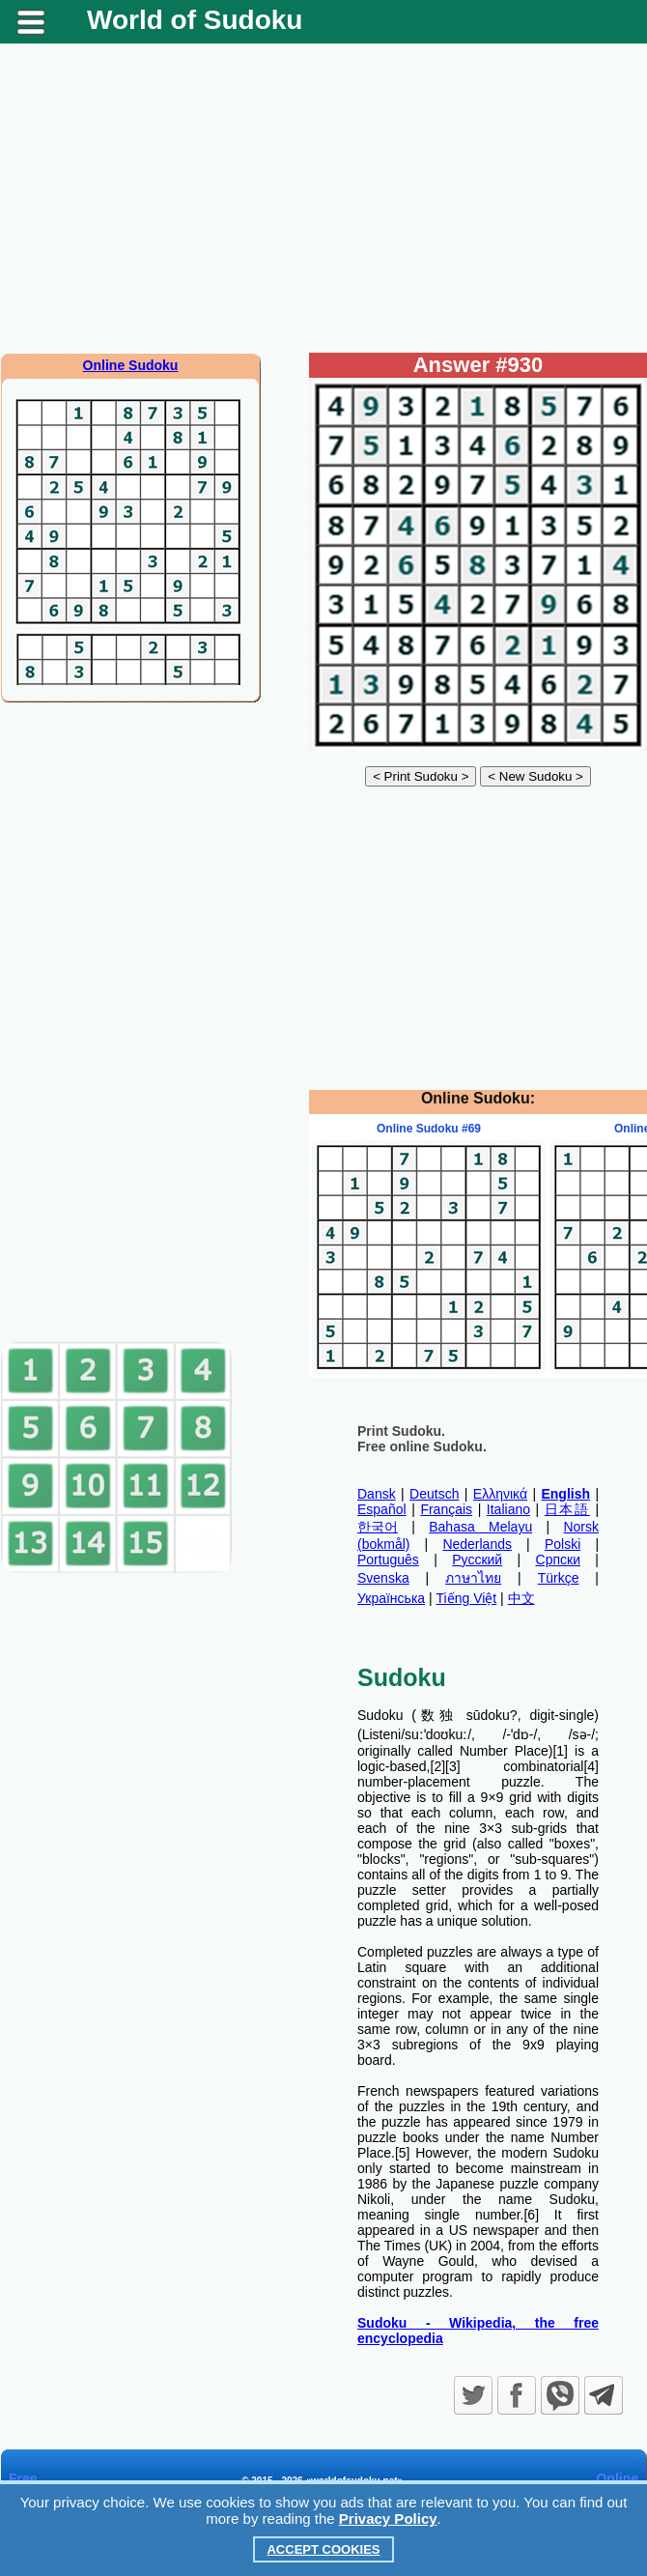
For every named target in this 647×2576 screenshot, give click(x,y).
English (565, 1494)
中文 (521, 1598)
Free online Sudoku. (422, 1446)
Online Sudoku (131, 365)
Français (446, 1509)
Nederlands (477, 1544)
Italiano (508, 1509)
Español (382, 1509)
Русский (477, 1559)
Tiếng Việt (466, 1598)
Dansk (376, 1494)
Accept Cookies (323, 2549)
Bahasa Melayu (480, 1526)
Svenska (383, 1578)
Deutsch (434, 1494)
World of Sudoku (194, 20)
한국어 (377, 1526)
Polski (562, 1544)
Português (388, 1559)
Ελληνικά (500, 1494)
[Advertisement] (324, 198)
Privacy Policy (388, 2518)
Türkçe (558, 1578)
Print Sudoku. (401, 1431)
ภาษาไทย (473, 1578)
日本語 (567, 1509)
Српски (558, 1559)
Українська (391, 1598)
